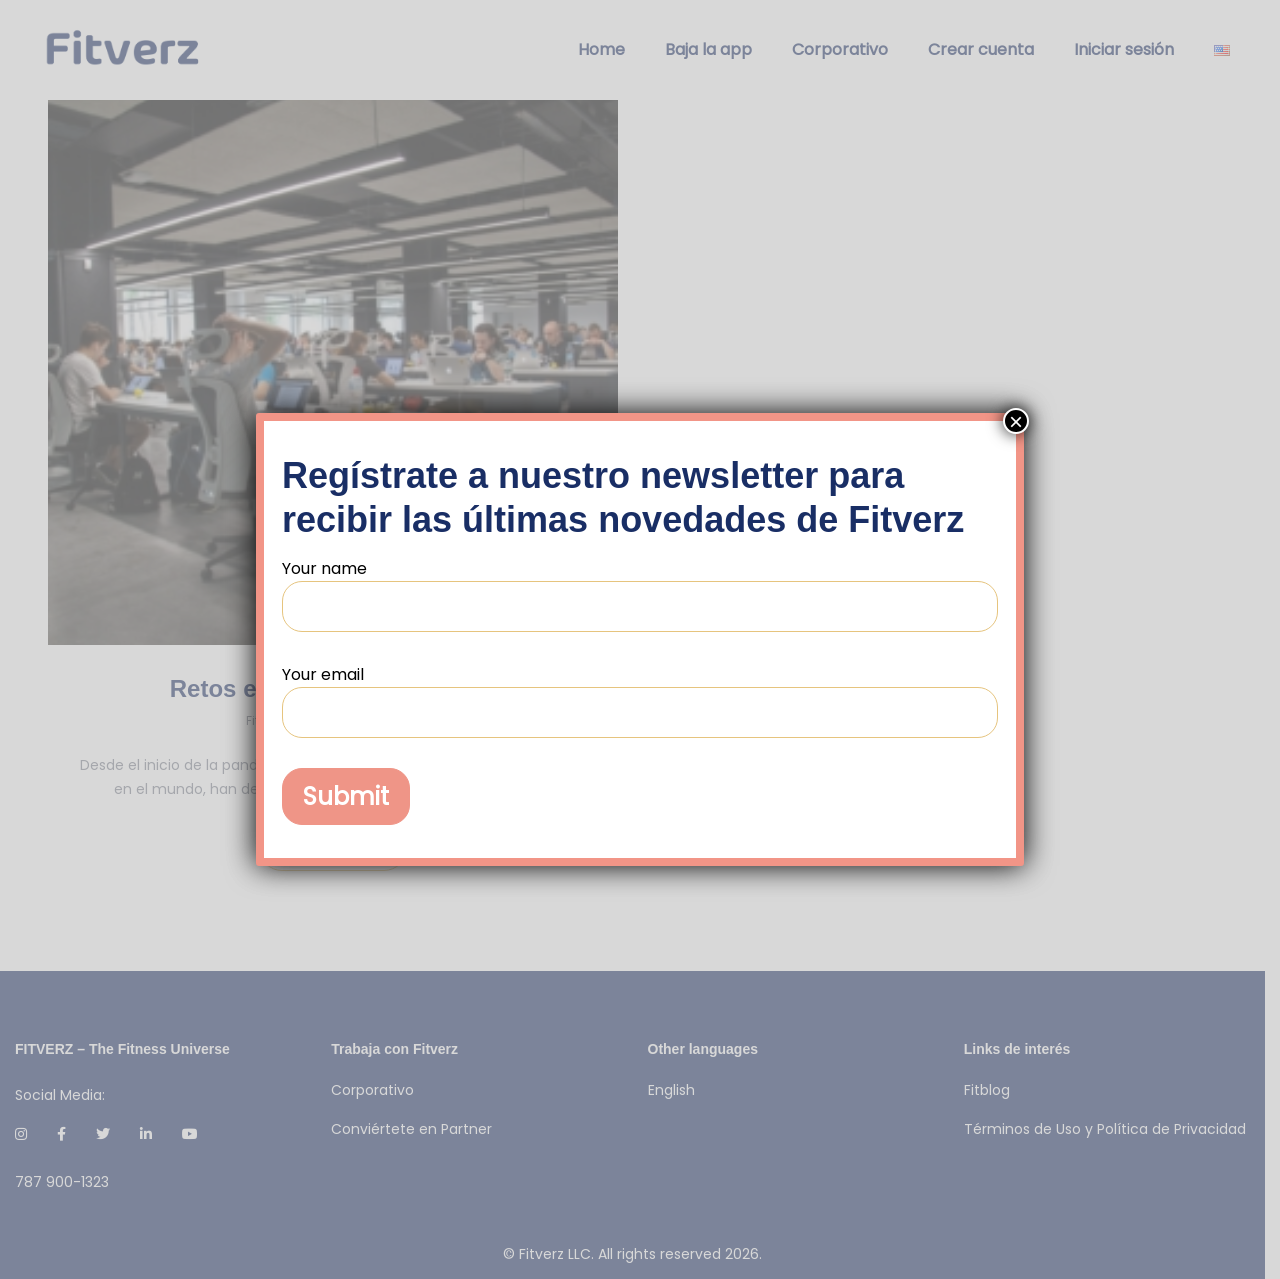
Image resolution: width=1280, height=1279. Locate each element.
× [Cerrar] (1016, 421)
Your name (640, 594)
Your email (640, 700)
